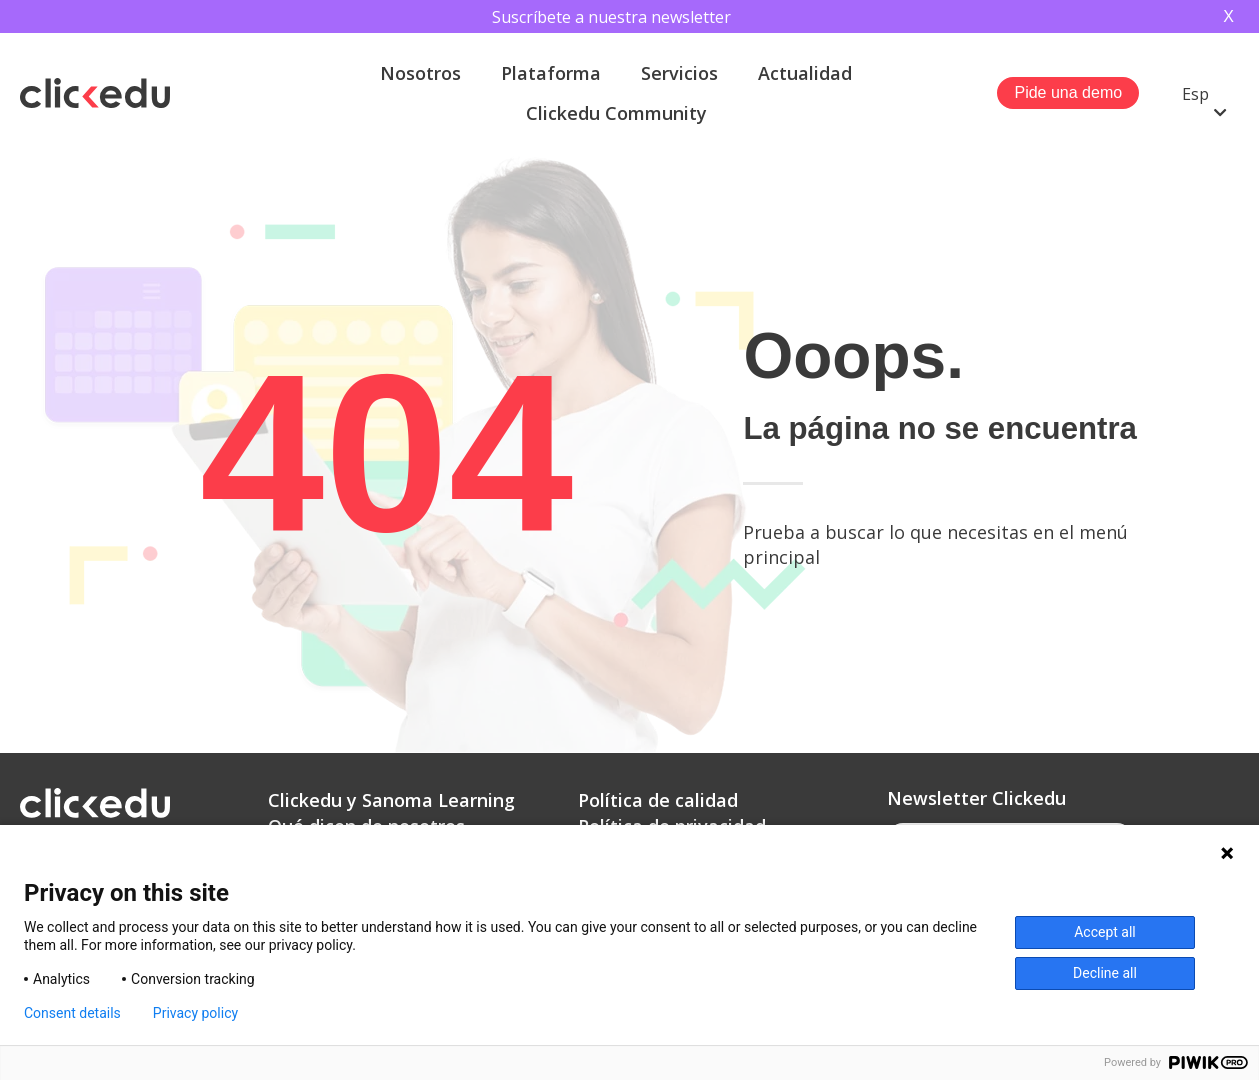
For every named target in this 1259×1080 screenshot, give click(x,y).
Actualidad (805, 73)
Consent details (72, 1013)
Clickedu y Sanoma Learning (391, 800)
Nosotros (420, 73)
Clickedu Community (616, 113)
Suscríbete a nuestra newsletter (611, 17)
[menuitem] (1204, 93)
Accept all (1105, 932)
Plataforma (551, 73)
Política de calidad (658, 800)
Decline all (1105, 973)
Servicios (679, 73)
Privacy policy (195, 1013)
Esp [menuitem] (1195, 94)
